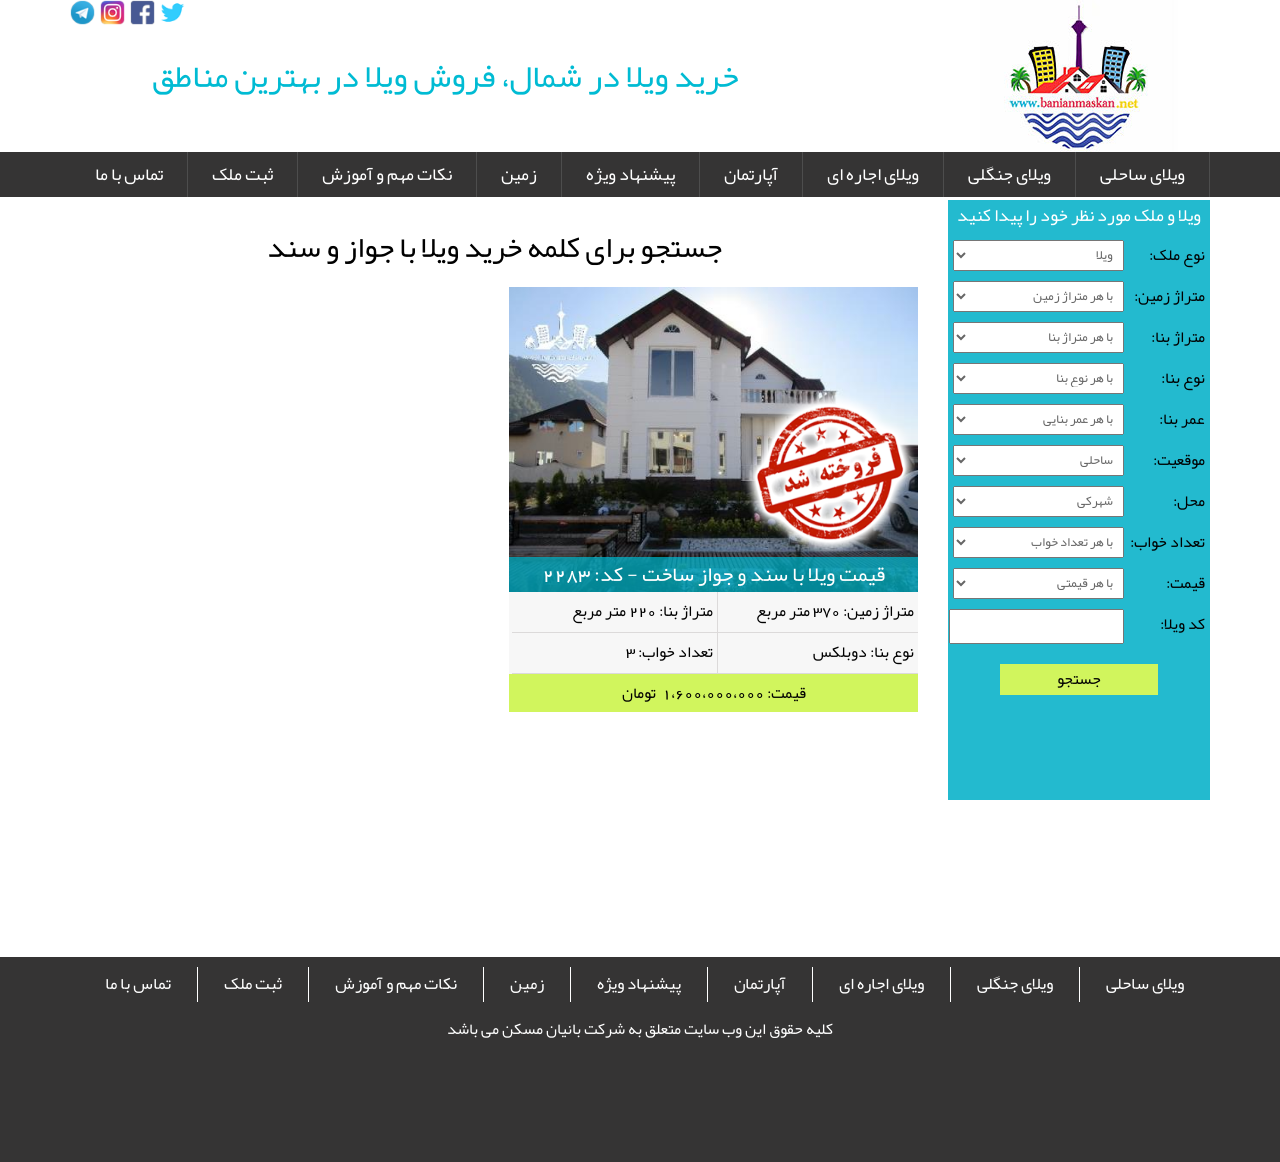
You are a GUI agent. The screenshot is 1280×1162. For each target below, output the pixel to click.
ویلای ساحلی (1142, 174)
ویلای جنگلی (1009, 174)
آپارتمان (751, 174)
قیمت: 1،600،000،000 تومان (714, 693)
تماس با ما (129, 174)
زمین (519, 174)
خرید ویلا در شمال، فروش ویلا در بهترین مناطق (445, 76)
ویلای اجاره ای (873, 174)
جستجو (1079, 679)
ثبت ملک (242, 174)
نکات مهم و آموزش (387, 174)
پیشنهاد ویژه (630, 174)
